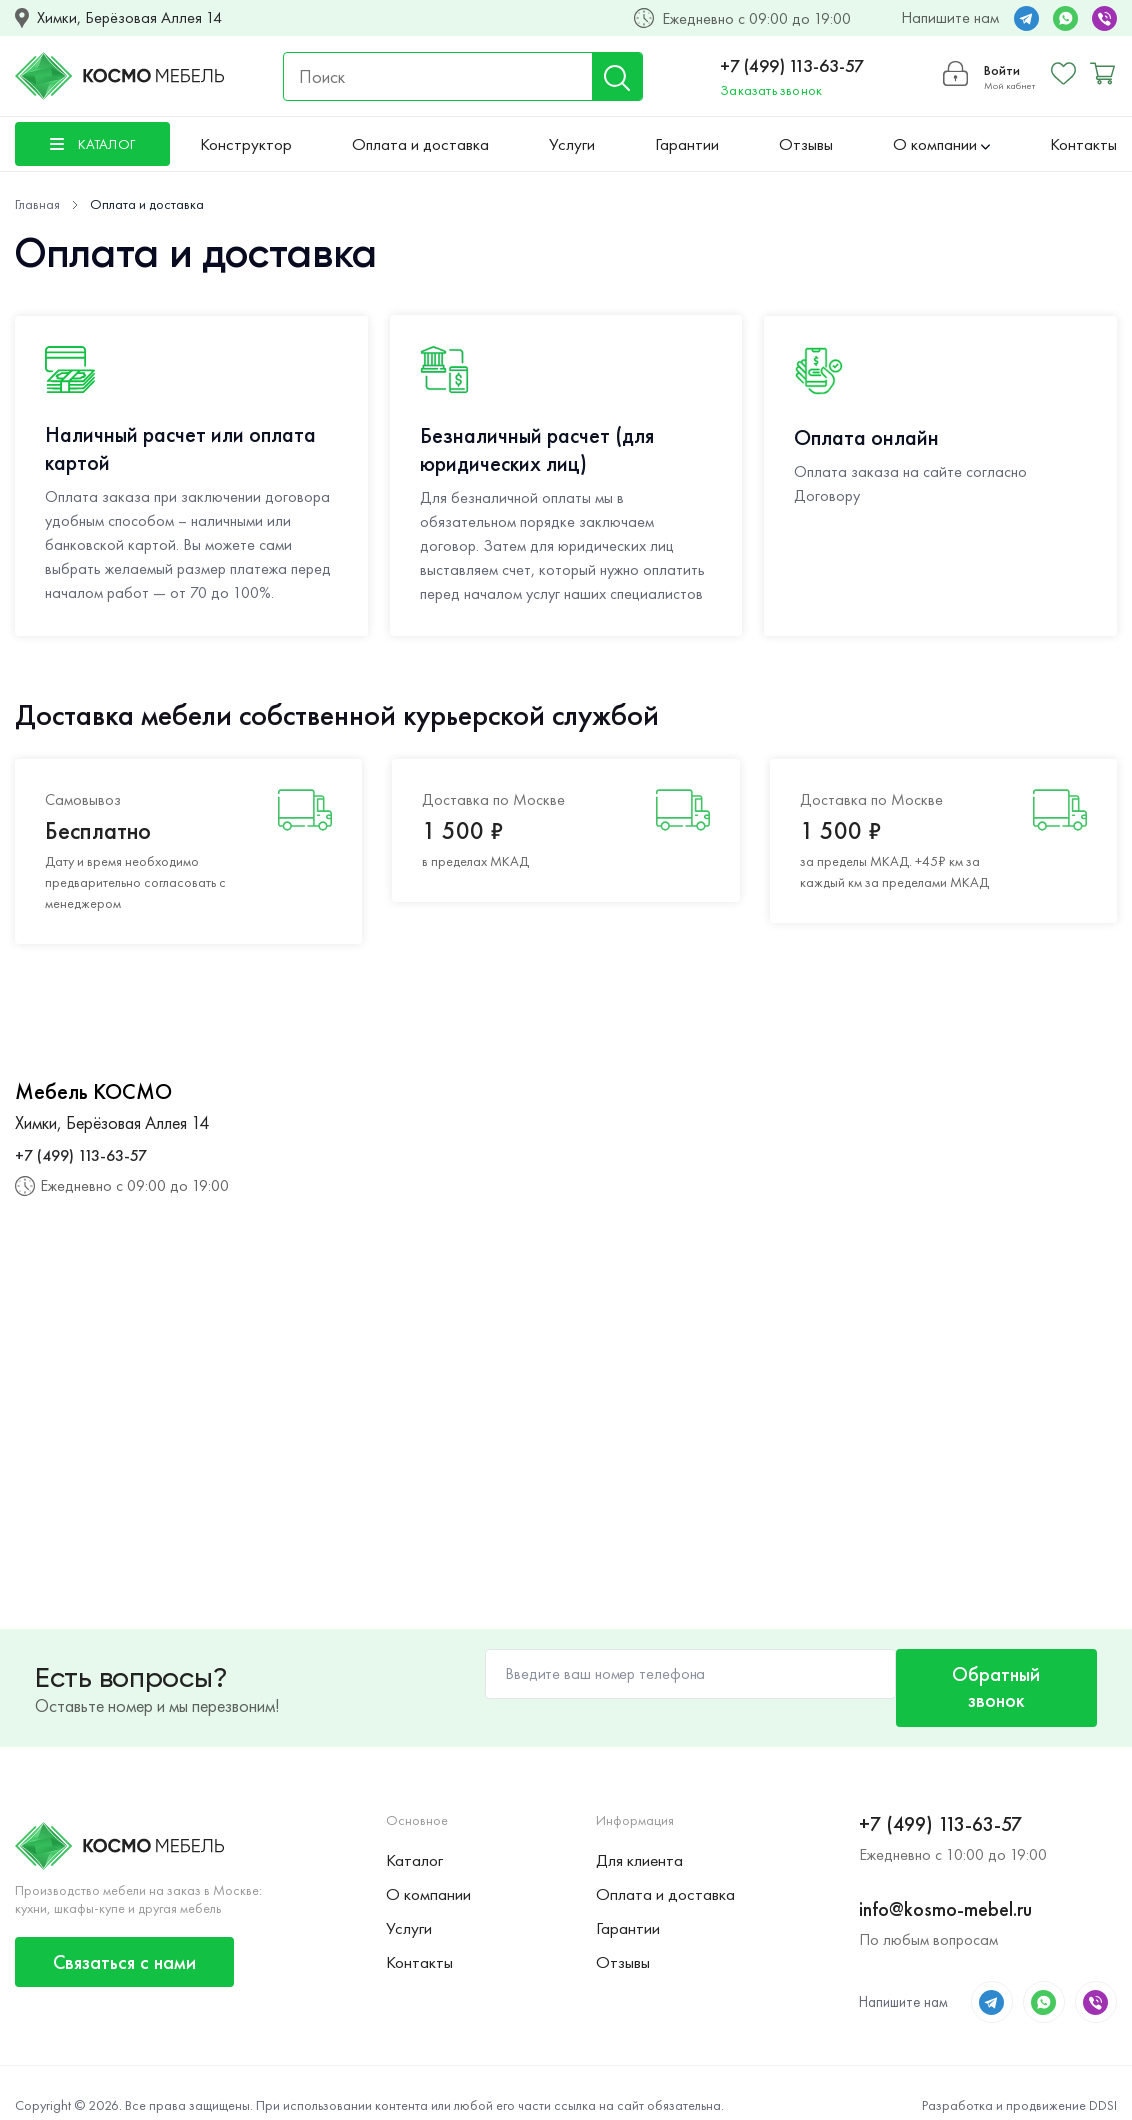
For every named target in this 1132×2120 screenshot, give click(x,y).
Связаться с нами (124, 1938)
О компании (941, 144)
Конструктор (246, 144)
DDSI (1103, 2081)
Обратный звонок (987, 1675)
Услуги (572, 144)
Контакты (1083, 144)
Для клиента (639, 1836)
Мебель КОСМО (93, 1092)
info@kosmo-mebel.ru (945, 1885)
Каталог (415, 1836)
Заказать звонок (770, 90)
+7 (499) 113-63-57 (791, 65)
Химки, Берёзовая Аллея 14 (129, 18)
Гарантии (687, 144)
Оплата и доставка (420, 144)
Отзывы (806, 144)
